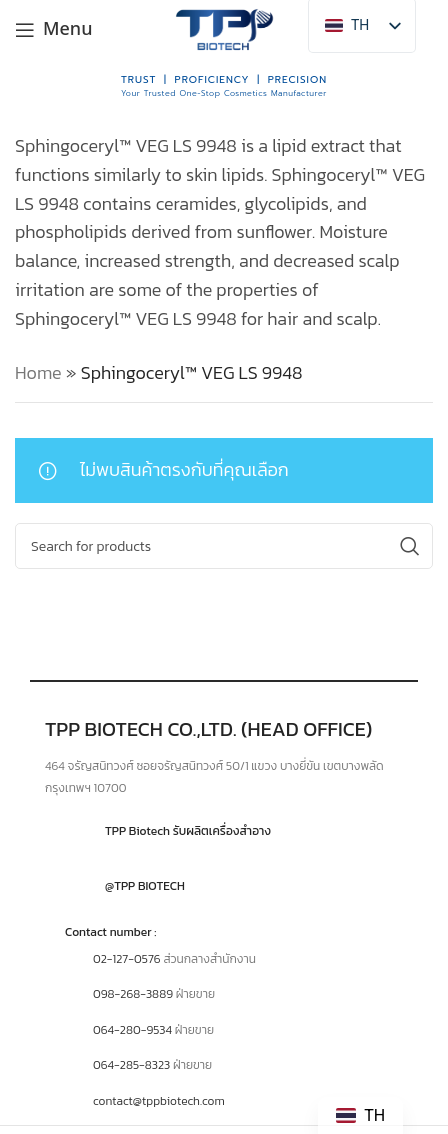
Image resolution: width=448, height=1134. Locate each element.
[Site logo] (224, 27)
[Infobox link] (224, 831)
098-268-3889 (133, 994)
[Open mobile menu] (54, 30)
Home (38, 372)
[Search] (224, 546)
